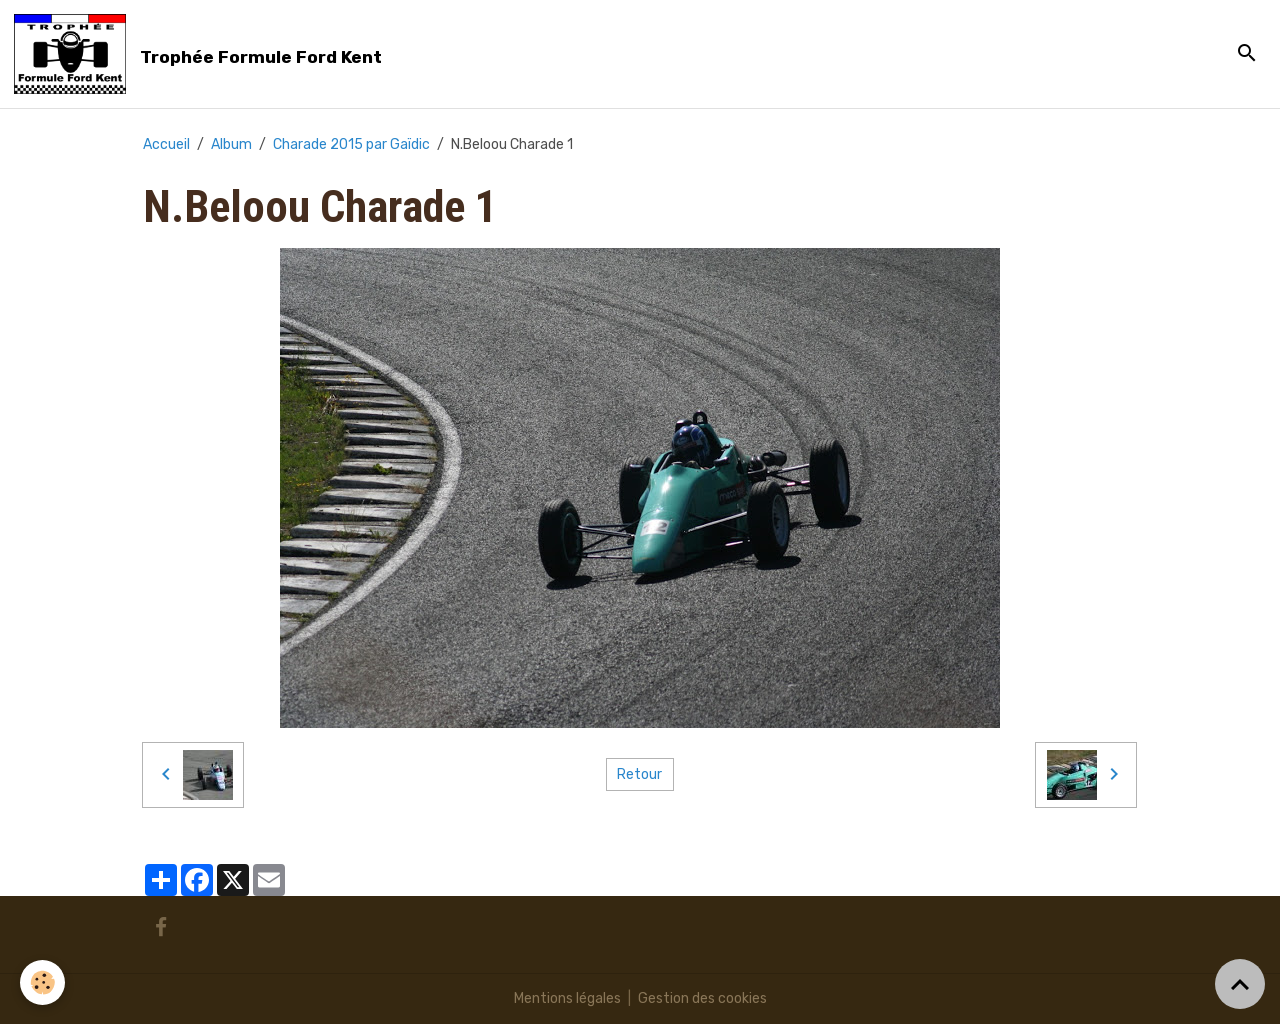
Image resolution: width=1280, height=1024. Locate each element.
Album (231, 144)
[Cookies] (42, 982)
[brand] (201, 54)
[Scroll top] (1240, 984)
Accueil (166, 144)
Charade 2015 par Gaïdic (351, 144)
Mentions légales (567, 998)
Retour (639, 774)
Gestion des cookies (702, 998)
